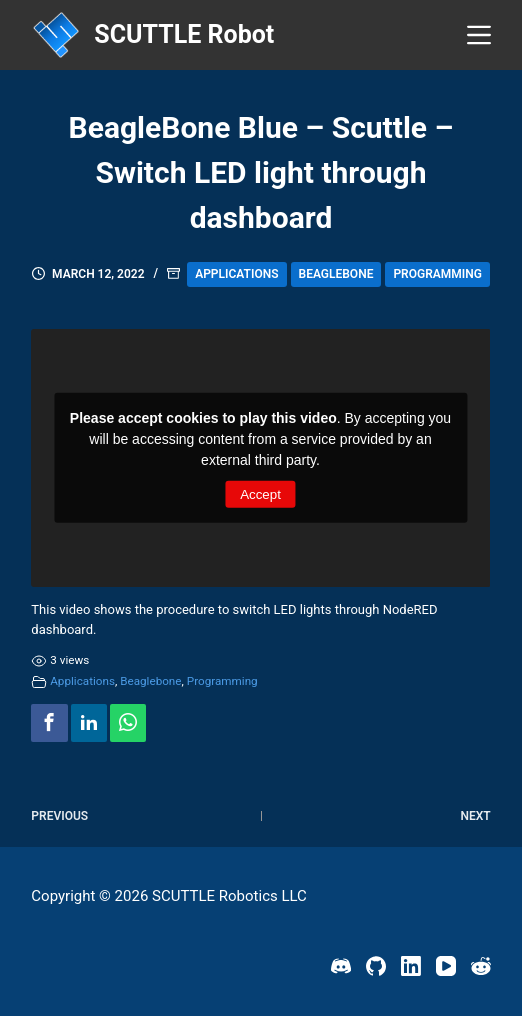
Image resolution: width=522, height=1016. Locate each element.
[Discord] (341, 966)
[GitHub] (376, 966)
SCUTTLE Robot (184, 34)
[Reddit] (481, 966)
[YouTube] (446, 966)
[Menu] (479, 35)
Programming (437, 274)
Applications (236, 274)
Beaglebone (336, 274)
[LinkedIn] (411, 966)
